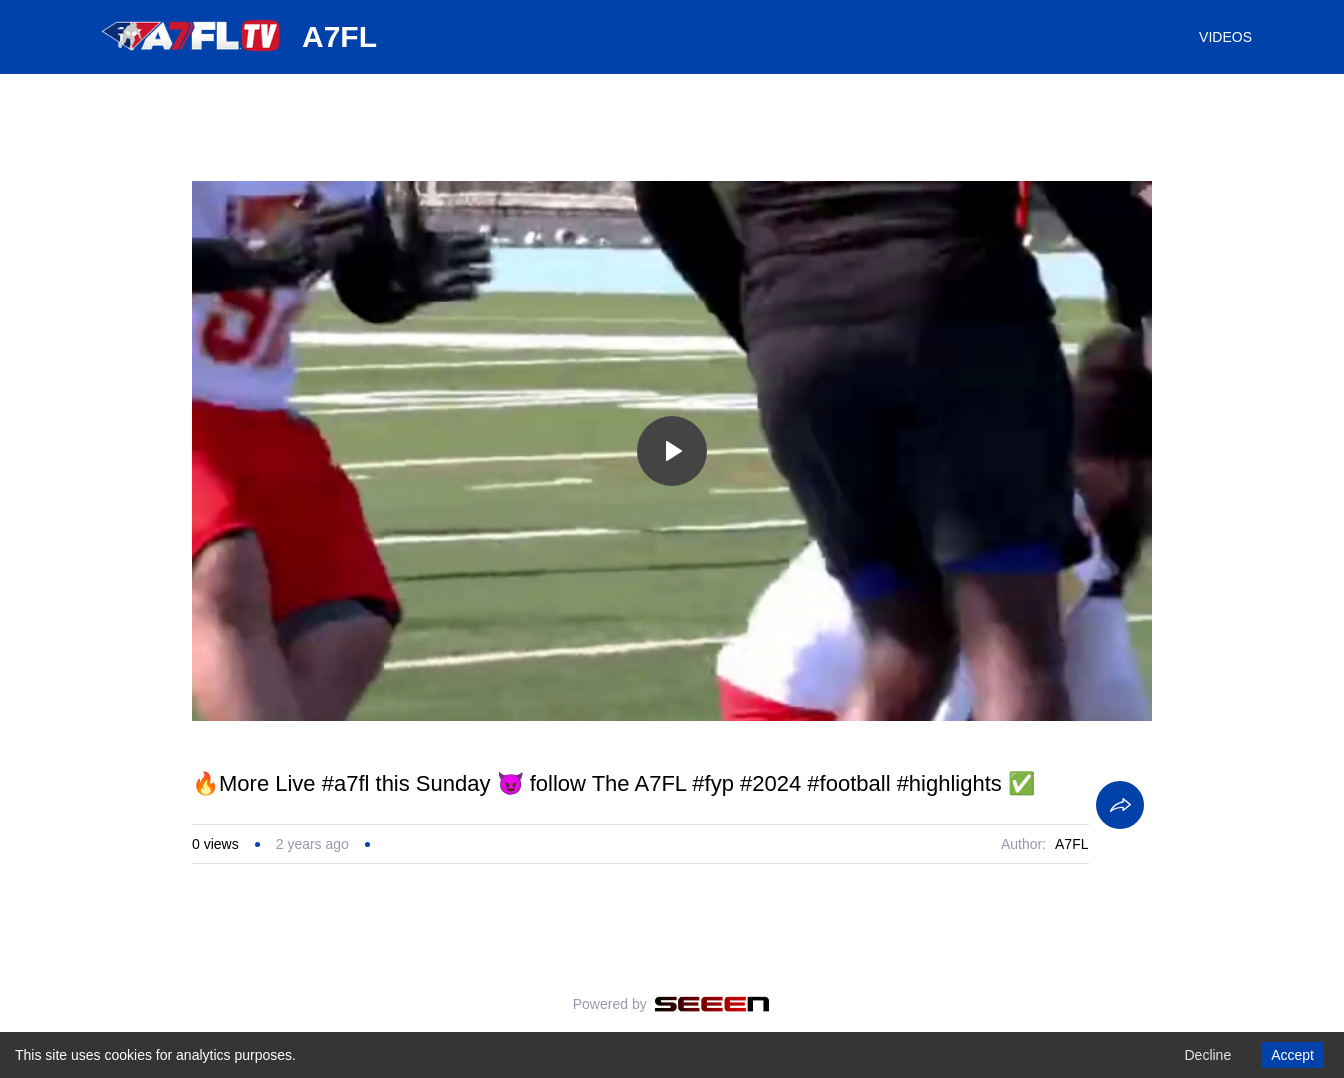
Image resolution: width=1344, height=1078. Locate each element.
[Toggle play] (672, 451)
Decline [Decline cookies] (1207, 1055)
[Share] (1120, 805)
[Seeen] (712, 1004)
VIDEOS (1225, 37)
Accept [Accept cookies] (1292, 1055)
